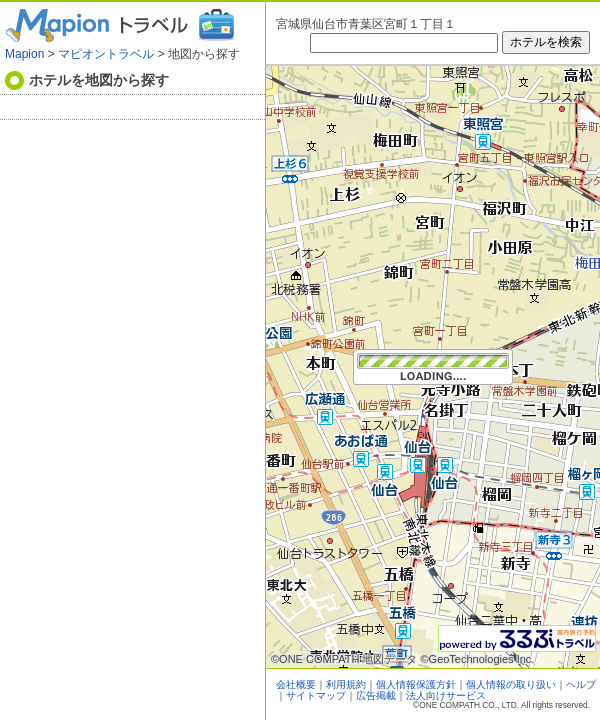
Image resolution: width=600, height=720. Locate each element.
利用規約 (346, 684)
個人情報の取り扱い (511, 684)
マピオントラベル (106, 54)
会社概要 (296, 684)
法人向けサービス (446, 695)
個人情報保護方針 (416, 684)
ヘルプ (581, 684)
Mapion (24, 54)
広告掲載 (376, 695)
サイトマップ (316, 695)
